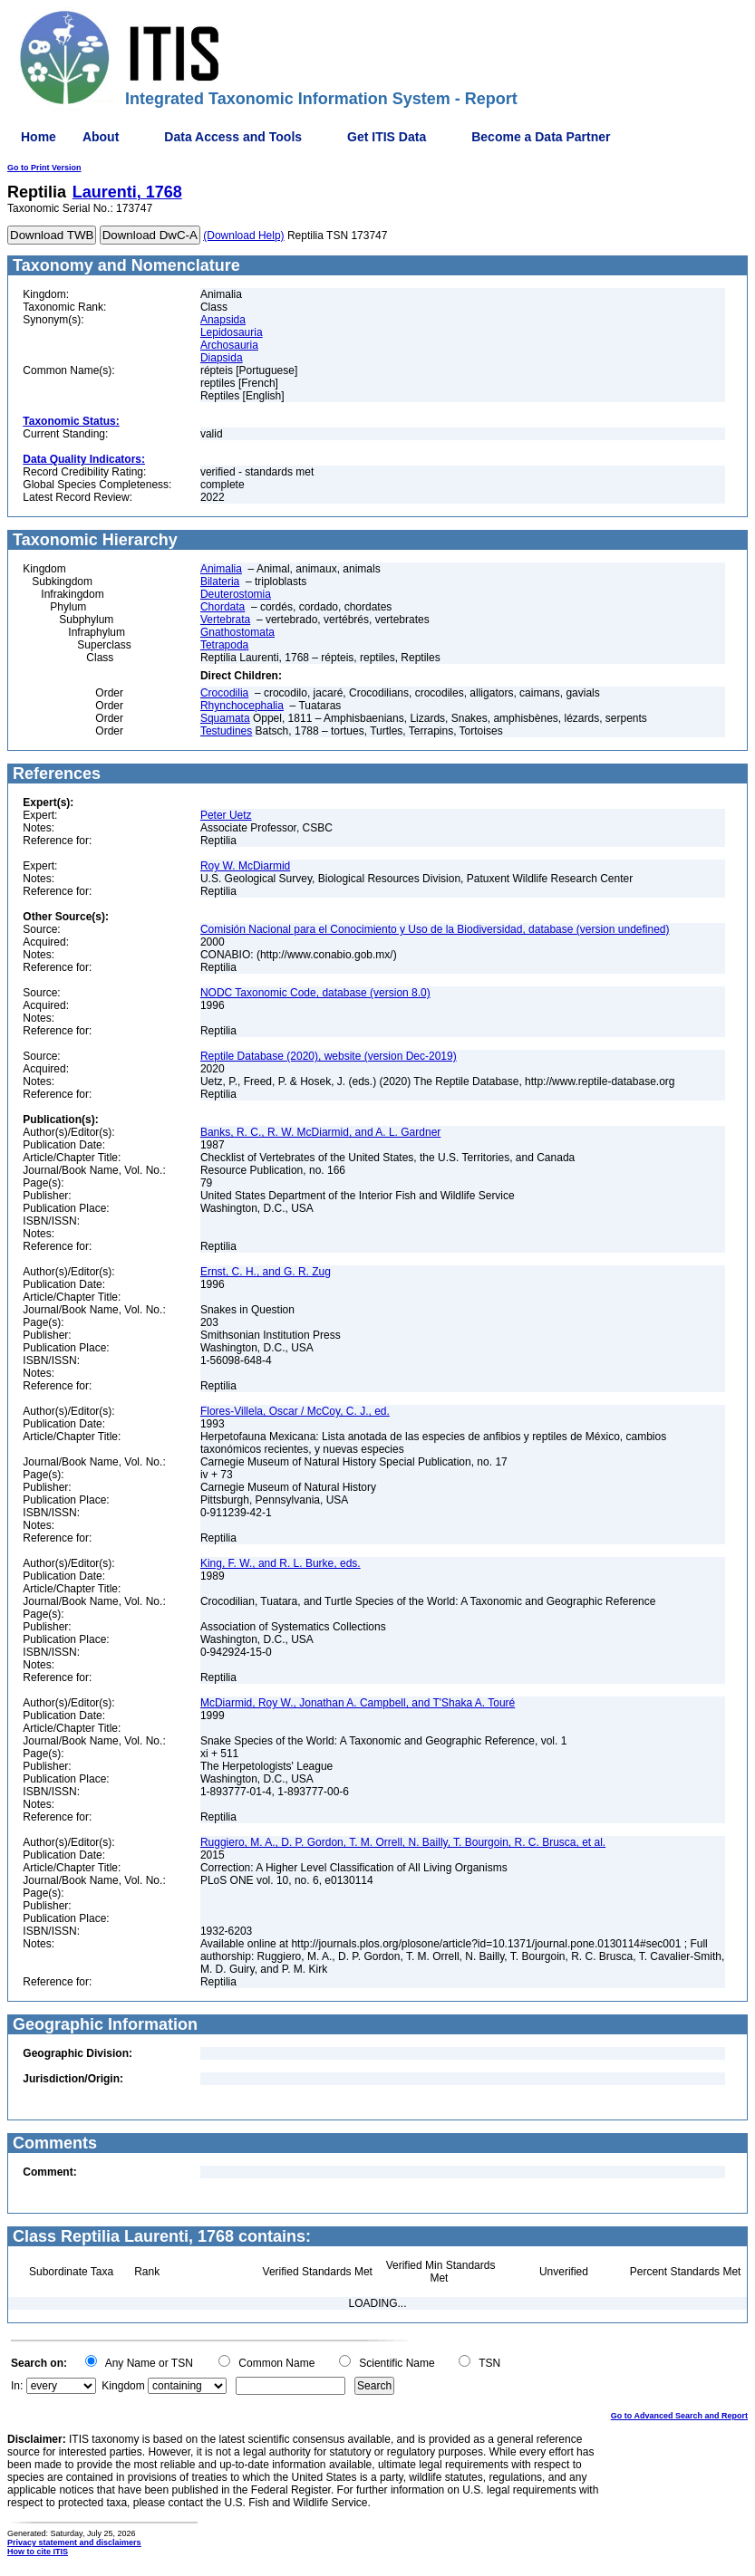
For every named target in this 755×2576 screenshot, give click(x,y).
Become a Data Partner (540, 137)
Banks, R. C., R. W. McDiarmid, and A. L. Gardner (320, 1132)
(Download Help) (243, 235)
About (100, 137)
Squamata (225, 718)
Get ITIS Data (386, 137)
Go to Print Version (44, 167)
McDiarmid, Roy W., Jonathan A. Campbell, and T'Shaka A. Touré (357, 1703)
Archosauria (229, 345)
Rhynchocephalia (242, 705)
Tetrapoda (224, 645)
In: (17, 2385)
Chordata (222, 607)
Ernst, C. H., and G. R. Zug (265, 1271)
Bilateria (219, 581)
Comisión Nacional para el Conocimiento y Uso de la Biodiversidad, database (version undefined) (435, 929)
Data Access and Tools (233, 137)
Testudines (226, 731)
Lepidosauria (231, 332)
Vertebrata (225, 619)
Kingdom (123, 2385)
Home (38, 137)
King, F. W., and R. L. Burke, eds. (280, 1563)
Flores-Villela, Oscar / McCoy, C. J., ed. (295, 1411)
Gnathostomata (237, 632)
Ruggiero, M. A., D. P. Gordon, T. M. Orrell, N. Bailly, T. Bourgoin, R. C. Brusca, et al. (402, 1842)
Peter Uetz (226, 815)
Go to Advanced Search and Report (679, 2415)
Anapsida (223, 319)
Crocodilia (224, 693)
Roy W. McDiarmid (245, 866)
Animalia (221, 568)
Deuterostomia (235, 594)
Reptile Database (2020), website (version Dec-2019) (328, 1056)
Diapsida (221, 357)
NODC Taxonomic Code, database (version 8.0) (315, 992)
